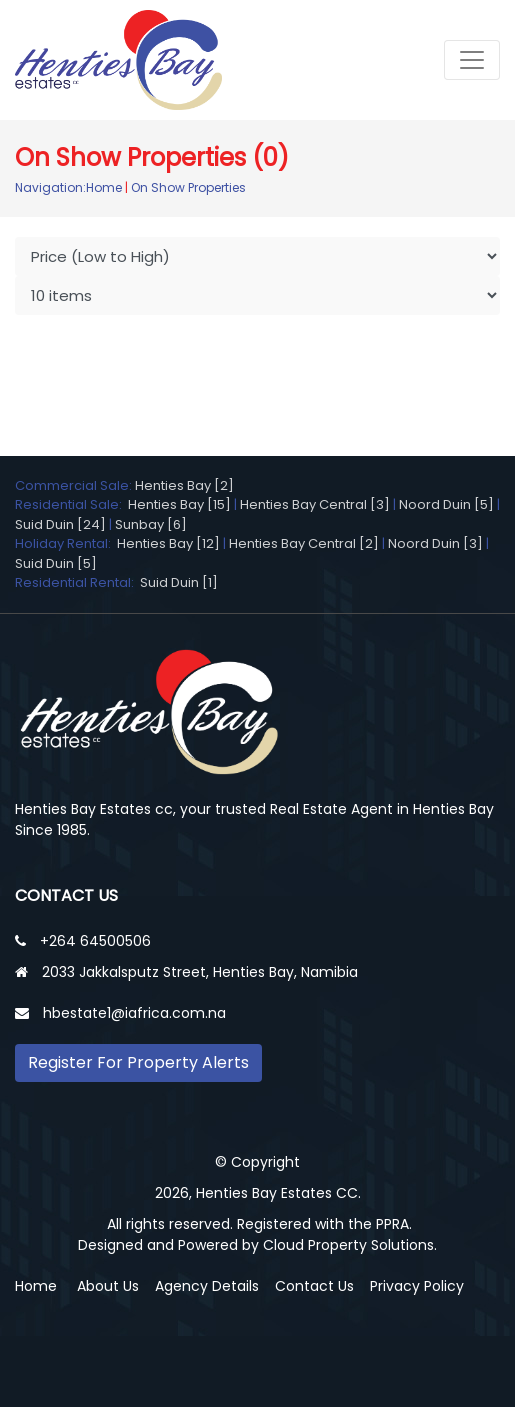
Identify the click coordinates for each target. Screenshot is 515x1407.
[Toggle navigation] (472, 60)
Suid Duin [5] (56, 563)
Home (104, 187)
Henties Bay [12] (168, 543)
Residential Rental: (77, 582)
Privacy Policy (417, 1286)
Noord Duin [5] (446, 504)
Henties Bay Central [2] (304, 543)
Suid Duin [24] (60, 524)
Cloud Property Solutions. (350, 1245)
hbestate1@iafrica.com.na (134, 1013)
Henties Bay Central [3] (315, 504)
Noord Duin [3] (435, 543)
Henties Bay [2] (184, 485)
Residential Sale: (71, 504)
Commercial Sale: (75, 485)
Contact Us (314, 1286)
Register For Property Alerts (138, 1062)
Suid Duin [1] (179, 582)
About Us (108, 1286)
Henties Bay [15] (179, 504)
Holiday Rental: (66, 543)
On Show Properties (188, 187)
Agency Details (207, 1286)
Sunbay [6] (151, 524)
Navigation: (50, 187)
